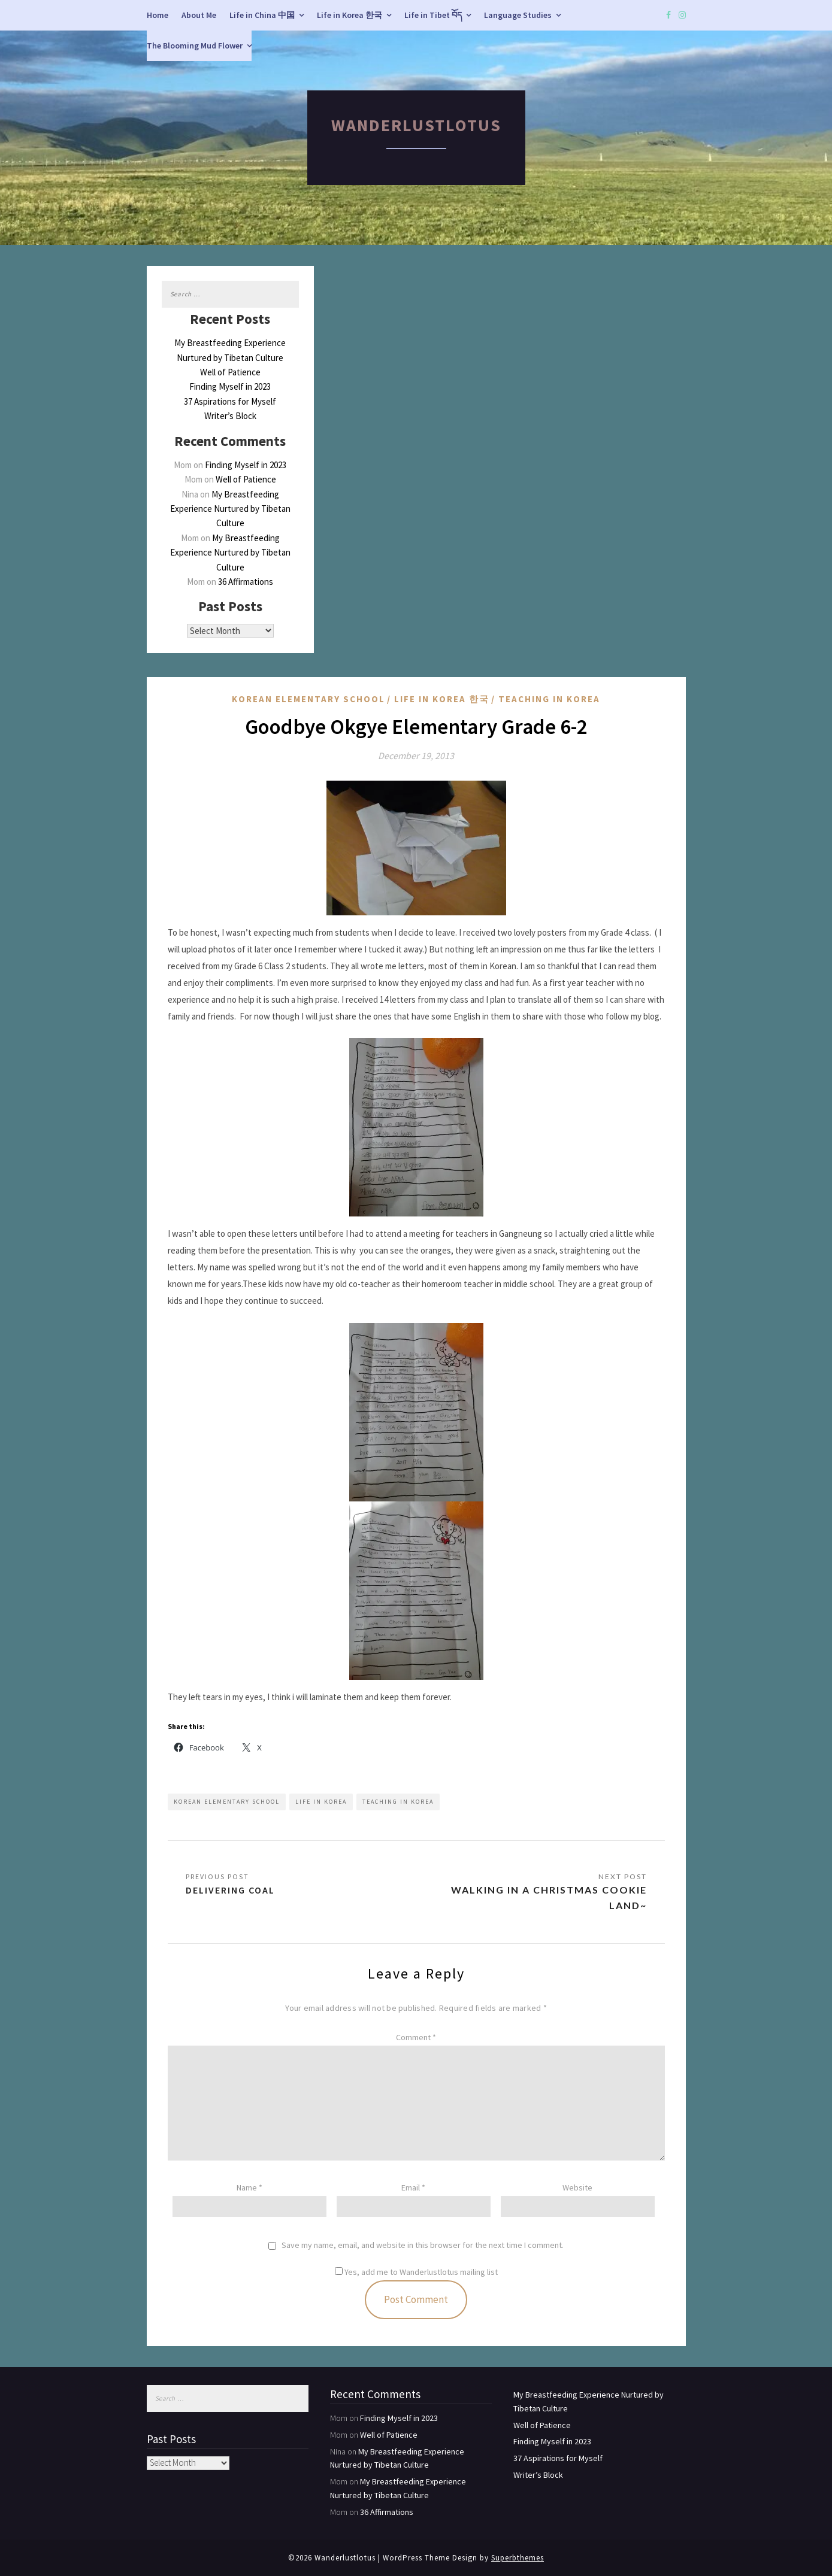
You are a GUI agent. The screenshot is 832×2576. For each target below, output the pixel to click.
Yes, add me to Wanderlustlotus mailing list (416, 2271)
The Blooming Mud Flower (195, 45)
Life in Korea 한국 (349, 15)
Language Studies (518, 15)
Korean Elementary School (308, 699)
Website (577, 2187)
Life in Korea (321, 1802)
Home (157, 15)
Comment (416, 2037)
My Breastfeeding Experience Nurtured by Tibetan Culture (230, 509)
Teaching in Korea (549, 699)
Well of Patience (230, 372)
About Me (198, 15)
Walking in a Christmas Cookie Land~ (549, 1897)
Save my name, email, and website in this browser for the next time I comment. (423, 2245)
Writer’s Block (230, 415)
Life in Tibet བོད (433, 15)
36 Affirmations (245, 581)
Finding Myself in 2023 (230, 386)
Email (413, 2187)
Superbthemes (517, 2558)
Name (249, 2187)
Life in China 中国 (262, 15)
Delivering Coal (230, 1890)
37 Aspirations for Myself (230, 401)
